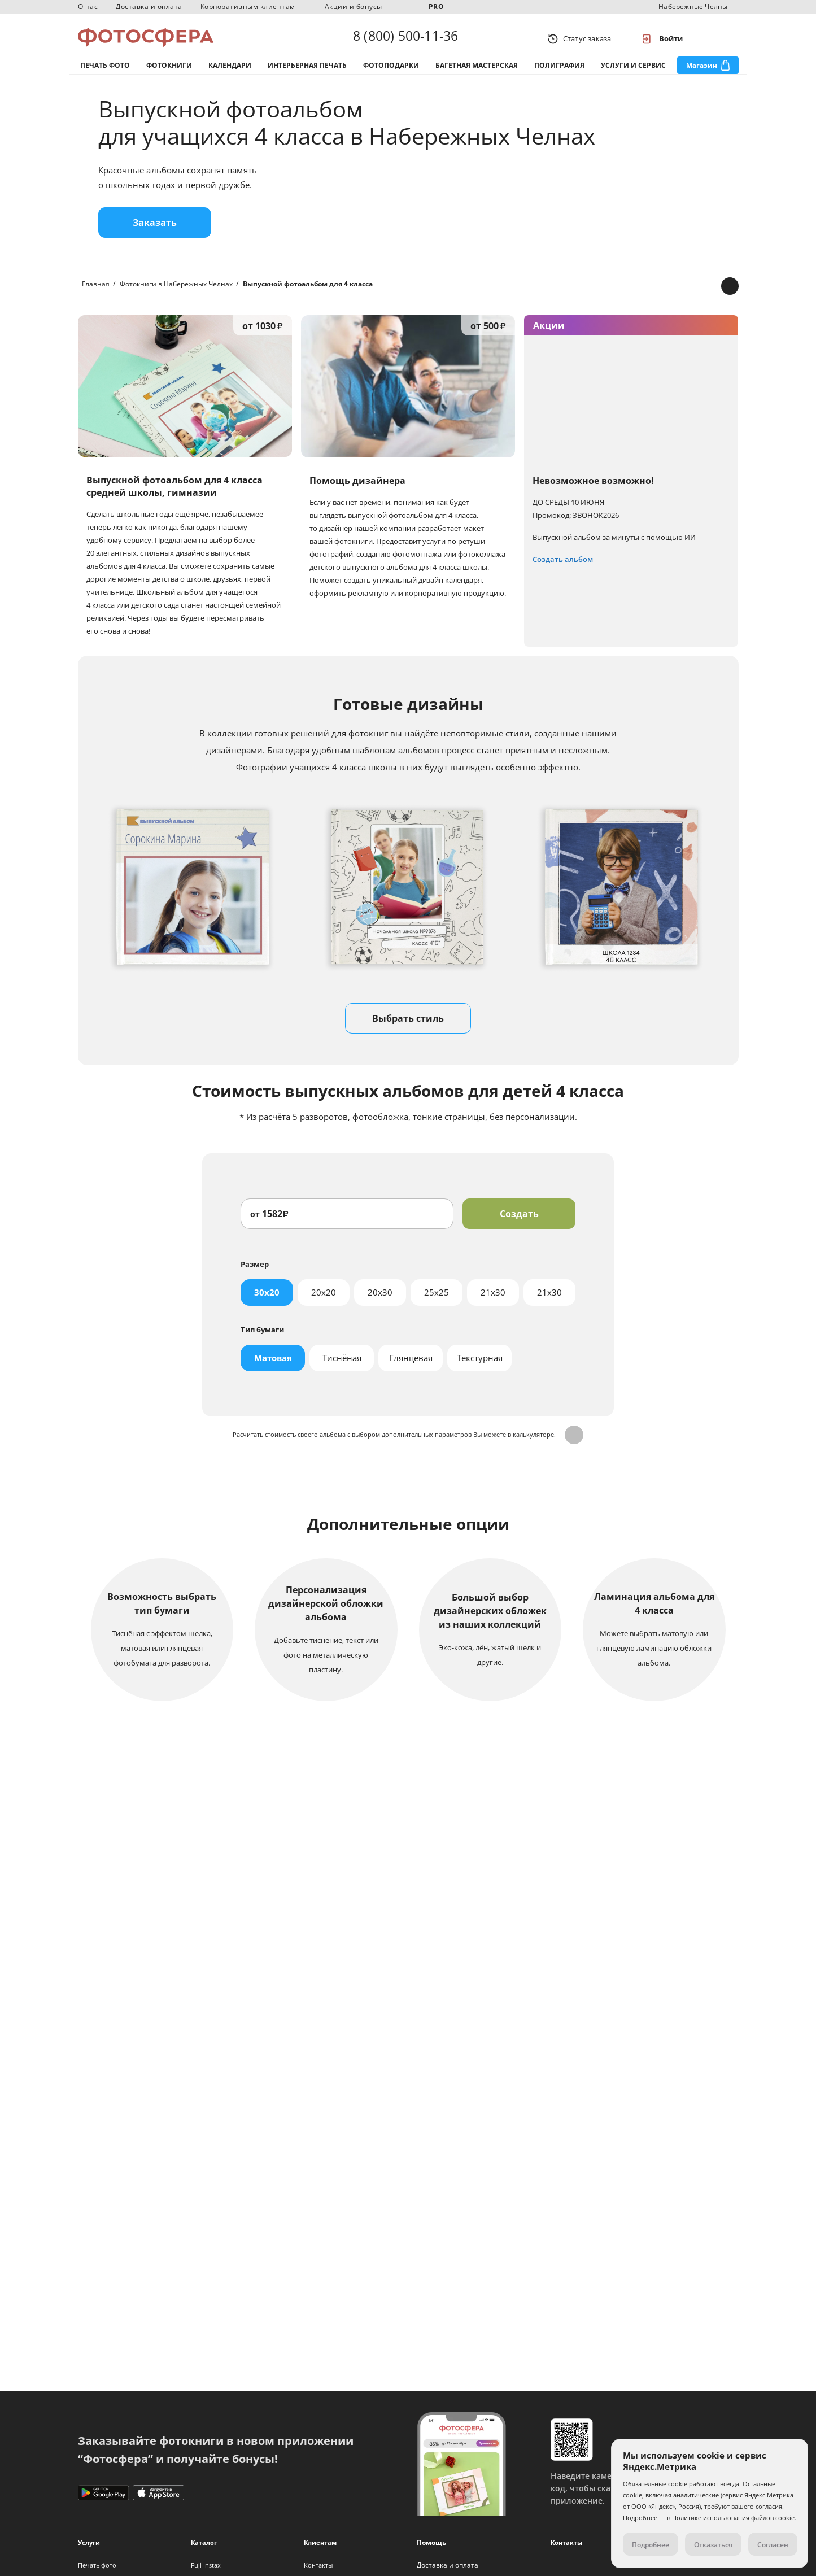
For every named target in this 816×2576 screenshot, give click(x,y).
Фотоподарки (391, 72)
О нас (88, 6)
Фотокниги (169, 72)
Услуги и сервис (633, 72)
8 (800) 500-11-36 (405, 38)
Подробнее (408, 2102)
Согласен (772, 2544)
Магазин (701, 72)
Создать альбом (563, 571)
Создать (519, 1225)
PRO (436, 6)
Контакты (318, 2565)
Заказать (155, 234)
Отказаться (713, 2544)
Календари (229, 72)
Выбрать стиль (408, 1030)
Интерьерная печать (307, 72)
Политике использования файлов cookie (733, 2517)
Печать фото (105, 72)
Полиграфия (559, 72)
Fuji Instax (206, 2565)
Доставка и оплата (149, 6)
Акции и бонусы (353, 6)
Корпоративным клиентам (247, 6)
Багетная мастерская (476, 72)
